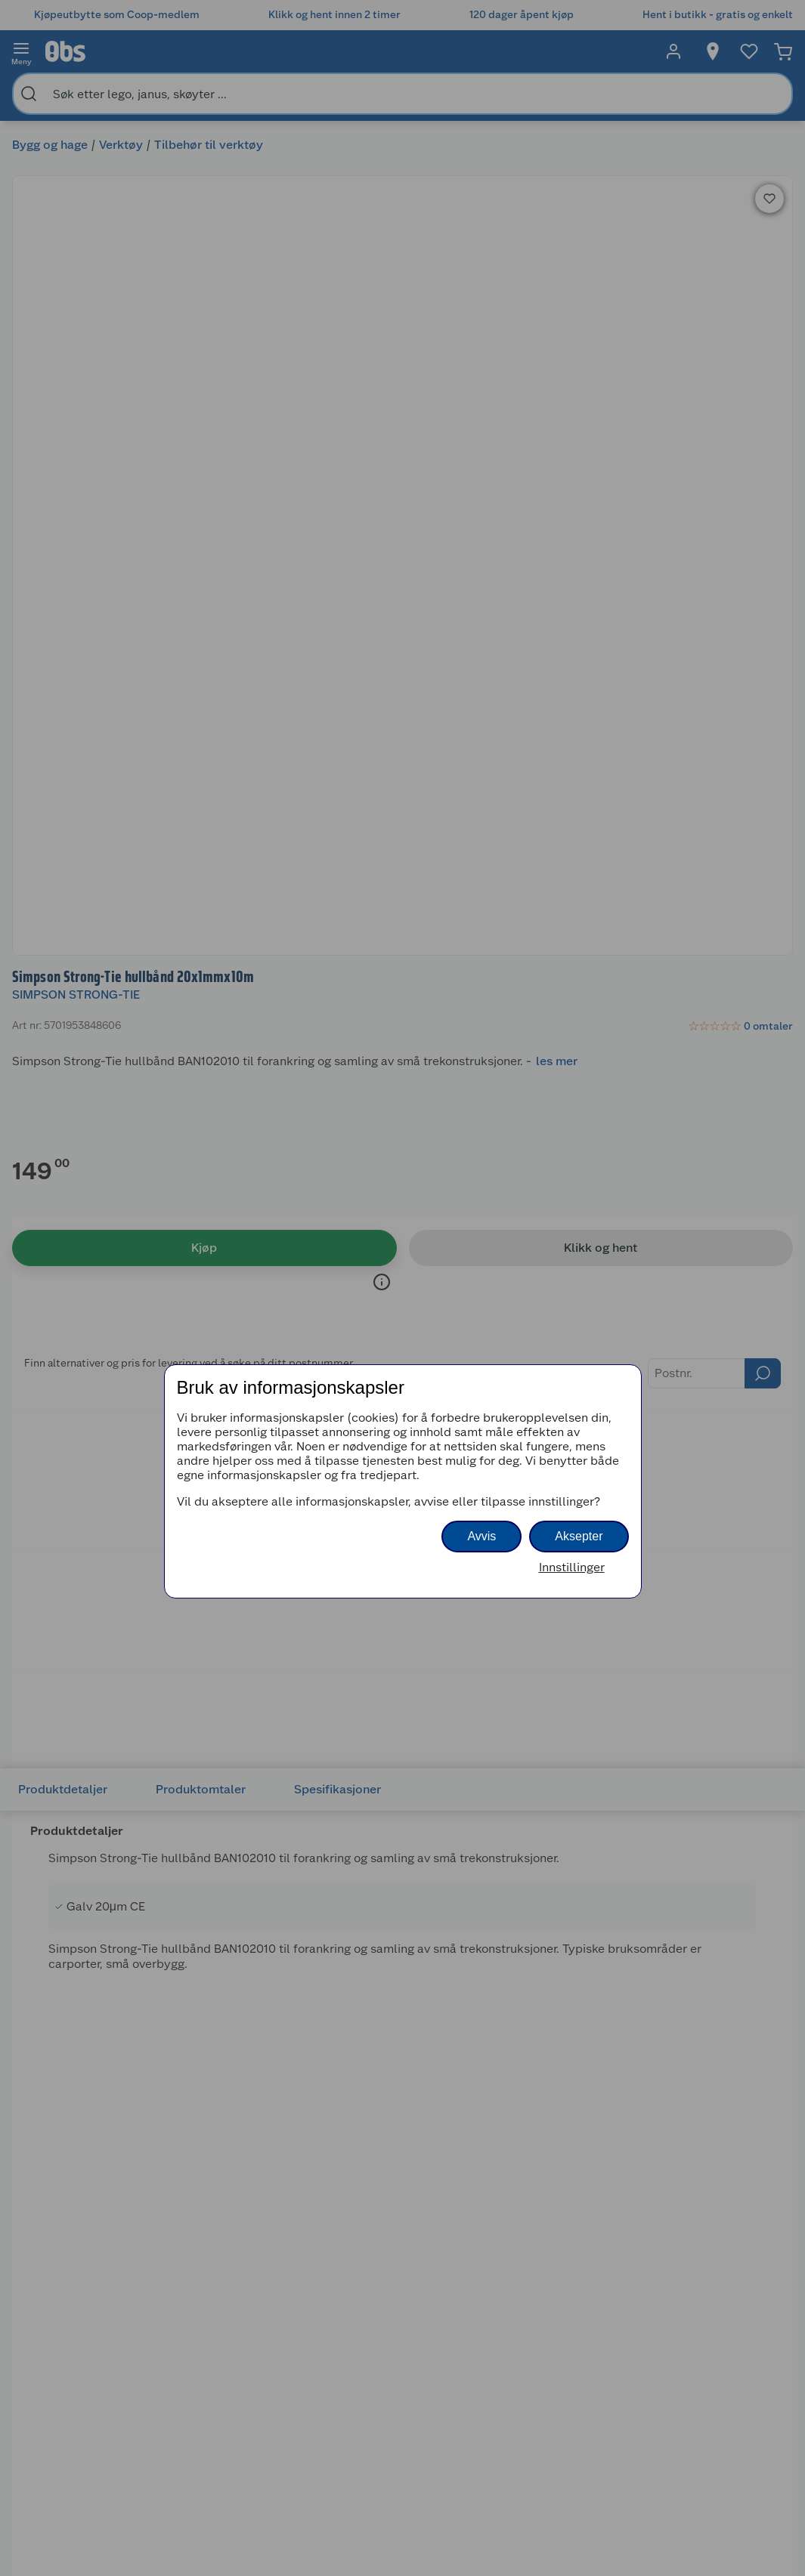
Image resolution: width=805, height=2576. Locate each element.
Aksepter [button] (578, 1536)
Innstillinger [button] (572, 1567)
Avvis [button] (481, 1536)
